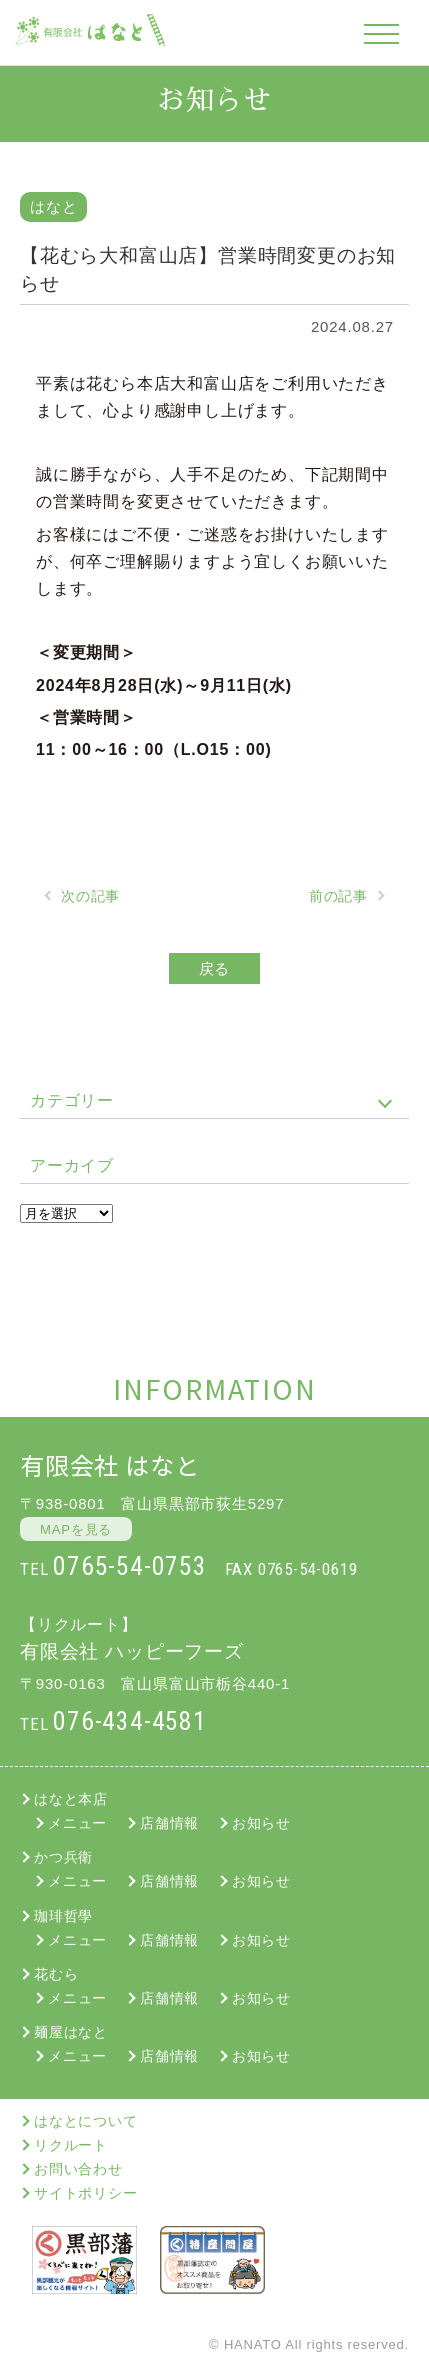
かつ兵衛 (63, 1857)
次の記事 (90, 896)
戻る (215, 968)
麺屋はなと (71, 2032)
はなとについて (86, 2121)
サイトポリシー (86, 2193)
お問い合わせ (78, 2169)
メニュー (77, 1823)
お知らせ (261, 1823)
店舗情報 (169, 1823)
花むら (56, 1974)
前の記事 (338, 896)
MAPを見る (76, 1529)
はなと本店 (71, 1799)
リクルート (71, 2145)
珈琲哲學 (63, 1916)
